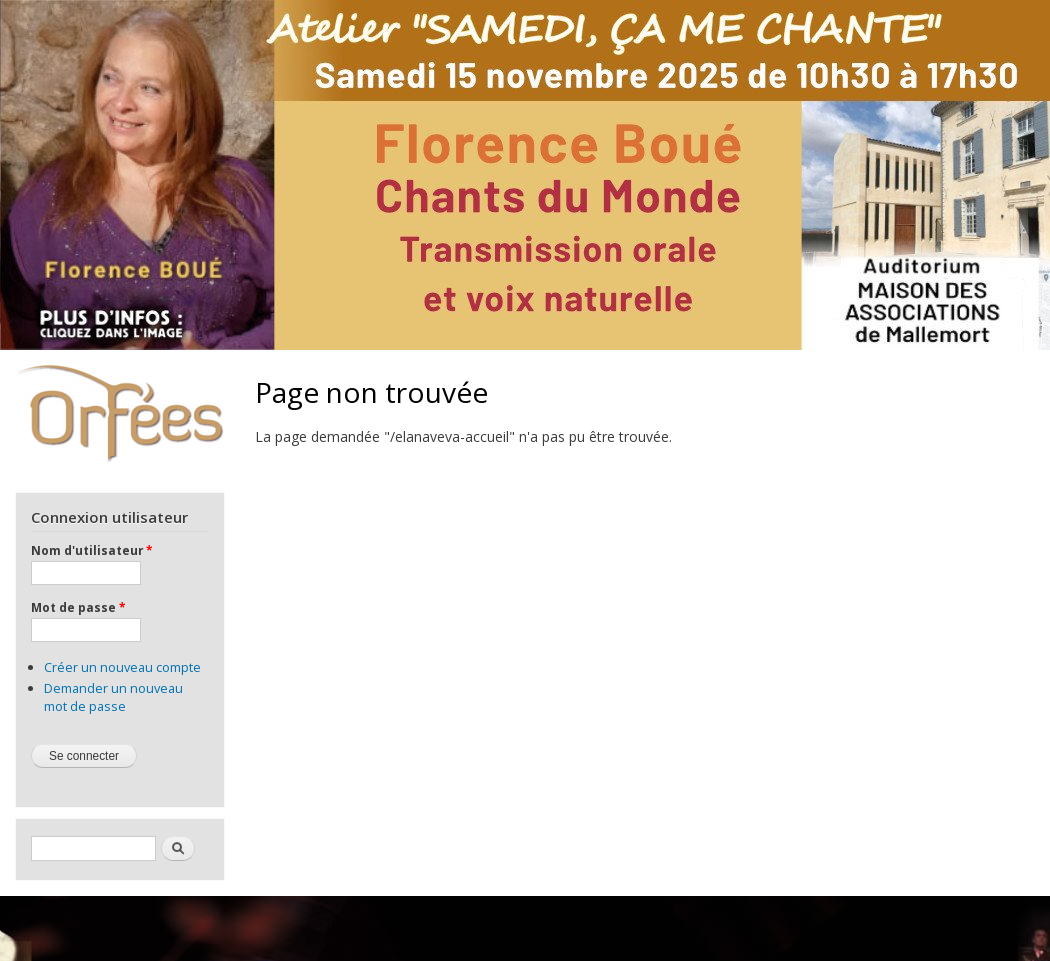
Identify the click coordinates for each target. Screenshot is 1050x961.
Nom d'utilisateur (91, 550)
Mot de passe (78, 607)
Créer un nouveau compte (122, 667)
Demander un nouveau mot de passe (113, 697)
